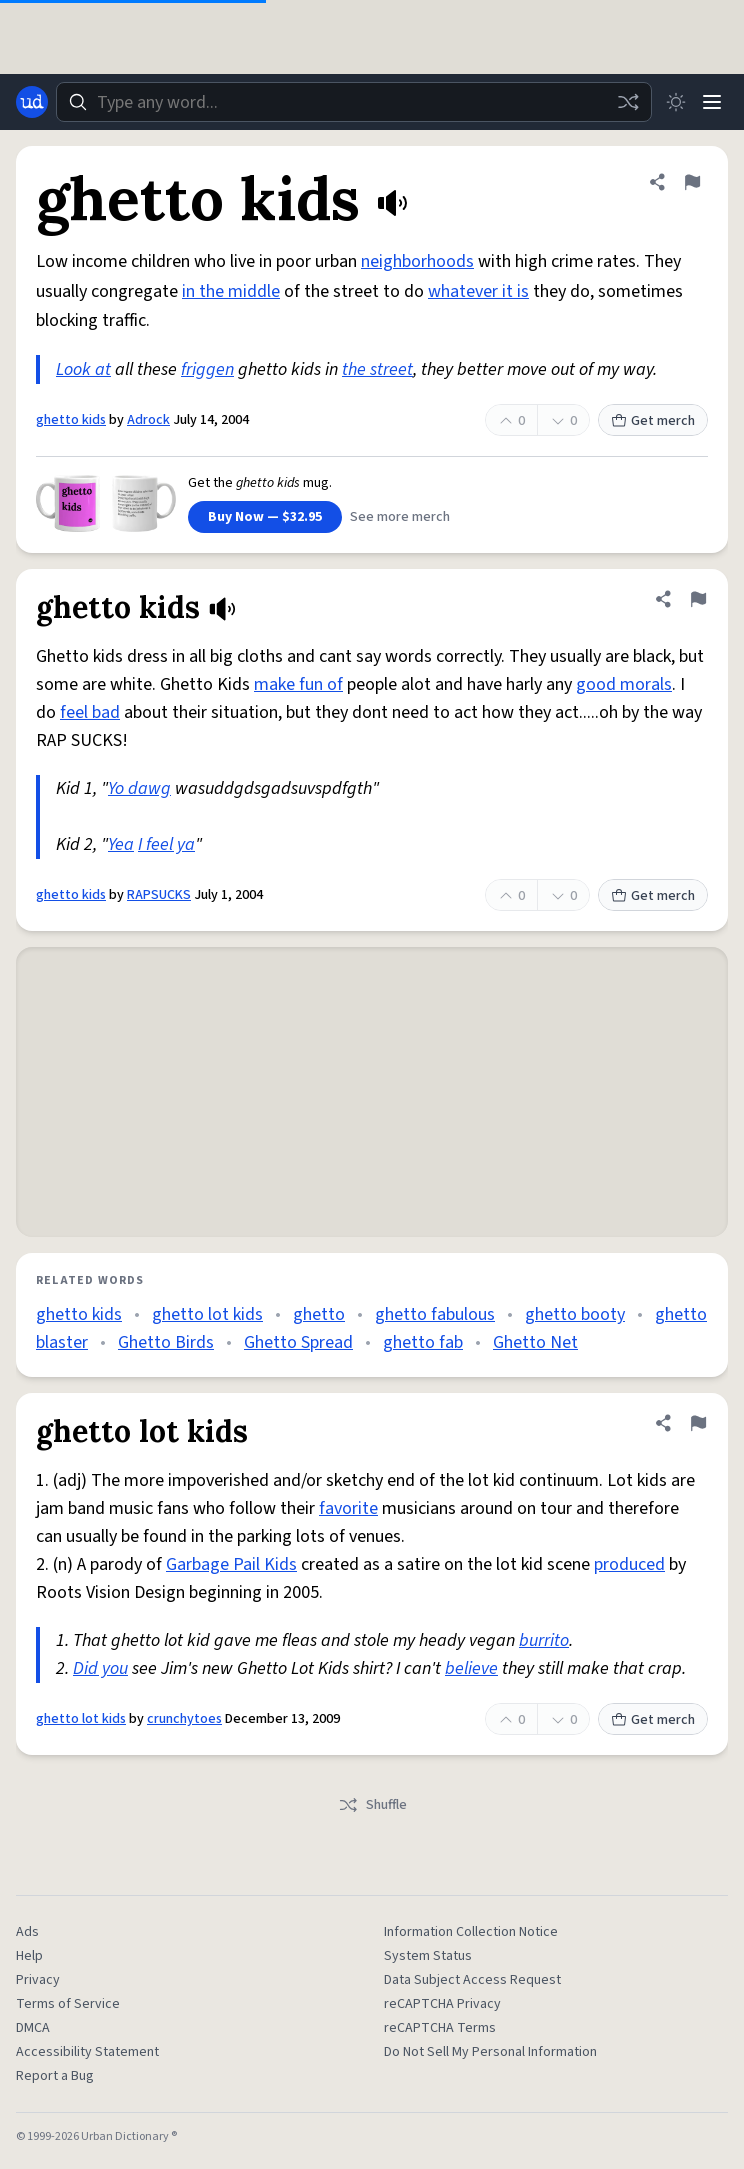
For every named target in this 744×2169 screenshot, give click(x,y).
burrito (544, 1640)
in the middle (231, 291)
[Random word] (628, 102)
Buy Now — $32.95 (265, 517)
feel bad (90, 712)
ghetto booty (575, 1314)
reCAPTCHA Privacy (442, 2004)
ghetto (319, 1314)
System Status (428, 1956)
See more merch (400, 517)
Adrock (148, 420)
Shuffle (372, 1805)
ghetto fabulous (435, 1314)
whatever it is (478, 291)
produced (629, 1564)
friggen (207, 369)
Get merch (653, 421)
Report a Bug (55, 2076)
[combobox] (354, 102)
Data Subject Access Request (472, 1980)
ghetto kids (71, 420)
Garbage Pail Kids (231, 1564)
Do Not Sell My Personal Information (490, 2052)
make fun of (298, 684)
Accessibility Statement (87, 2052)
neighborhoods (417, 261)
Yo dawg (139, 788)
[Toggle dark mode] (676, 102)
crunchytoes (184, 1719)
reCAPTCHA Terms (440, 2028)
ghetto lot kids (207, 1314)
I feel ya (166, 844)
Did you (100, 1668)
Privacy (38, 1980)
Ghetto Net (535, 1342)
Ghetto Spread (298, 1342)
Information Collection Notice (471, 1932)
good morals (624, 684)
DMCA (33, 2028)
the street (377, 369)
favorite (348, 1508)
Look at (83, 369)
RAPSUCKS (159, 895)
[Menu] (712, 102)
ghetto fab (423, 1342)
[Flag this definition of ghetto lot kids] (698, 1423)
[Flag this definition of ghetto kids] (692, 182)
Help (29, 1956)
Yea (121, 844)
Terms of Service (68, 2004)
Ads (27, 1932)
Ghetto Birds (166, 1342)
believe (471, 1668)
